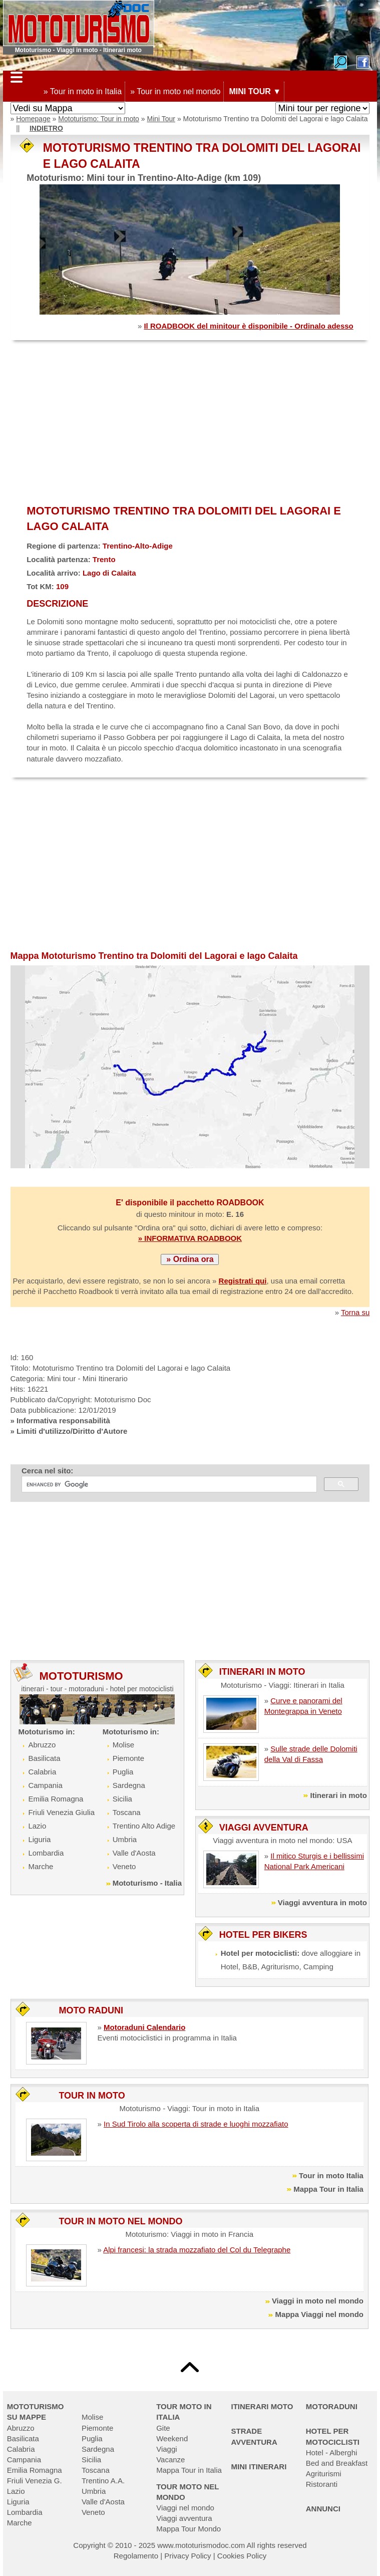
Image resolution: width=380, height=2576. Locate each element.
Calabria (42, 1771)
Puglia (123, 1771)
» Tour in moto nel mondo (175, 91)
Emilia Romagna (55, 1798)
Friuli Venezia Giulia (61, 1812)
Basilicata (44, 1758)
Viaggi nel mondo (185, 2507)
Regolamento (136, 2555)
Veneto (124, 1866)
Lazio (37, 1826)
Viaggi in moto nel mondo (317, 2300)
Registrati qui (243, 1280)
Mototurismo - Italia (147, 1883)
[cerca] (168, 1484)
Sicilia (122, 1798)
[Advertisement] (190, 423)
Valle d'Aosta (134, 1853)
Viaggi (166, 2449)
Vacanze (170, 2459)
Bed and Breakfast (336, 2463)
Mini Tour (161, 119)
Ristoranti (321, 2484)
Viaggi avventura (184, 2518)
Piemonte (128, 1758)
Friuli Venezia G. (34, 2480)
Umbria (125, 1839)
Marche (40, 1866)
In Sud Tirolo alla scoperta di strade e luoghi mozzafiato (196, 2124)
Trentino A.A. (103, 2480)
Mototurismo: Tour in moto (98, 119)
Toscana (127, 1812)
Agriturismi (323, 2473)
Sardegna (129, 1785)
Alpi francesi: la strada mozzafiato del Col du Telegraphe (196, 2249)
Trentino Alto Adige (144, 1826)
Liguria (39, 1839)
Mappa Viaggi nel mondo (319, 2314)
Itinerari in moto (338, 1795)
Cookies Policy (241, 2555)
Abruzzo (42, 1744)
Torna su (355, 1312)
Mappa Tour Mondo (188, 2528)
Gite (163, 2428)
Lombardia (46, 1853)
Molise (123, 1744)
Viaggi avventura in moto (322, 1902)
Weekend (172, 2438)
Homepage (33, 119)
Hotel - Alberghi (331, 2452)
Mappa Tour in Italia (328, 2189)
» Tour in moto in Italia (83, 91)
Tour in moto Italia (331, 2175)
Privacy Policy (187, 2555)
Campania (45, 1785)
